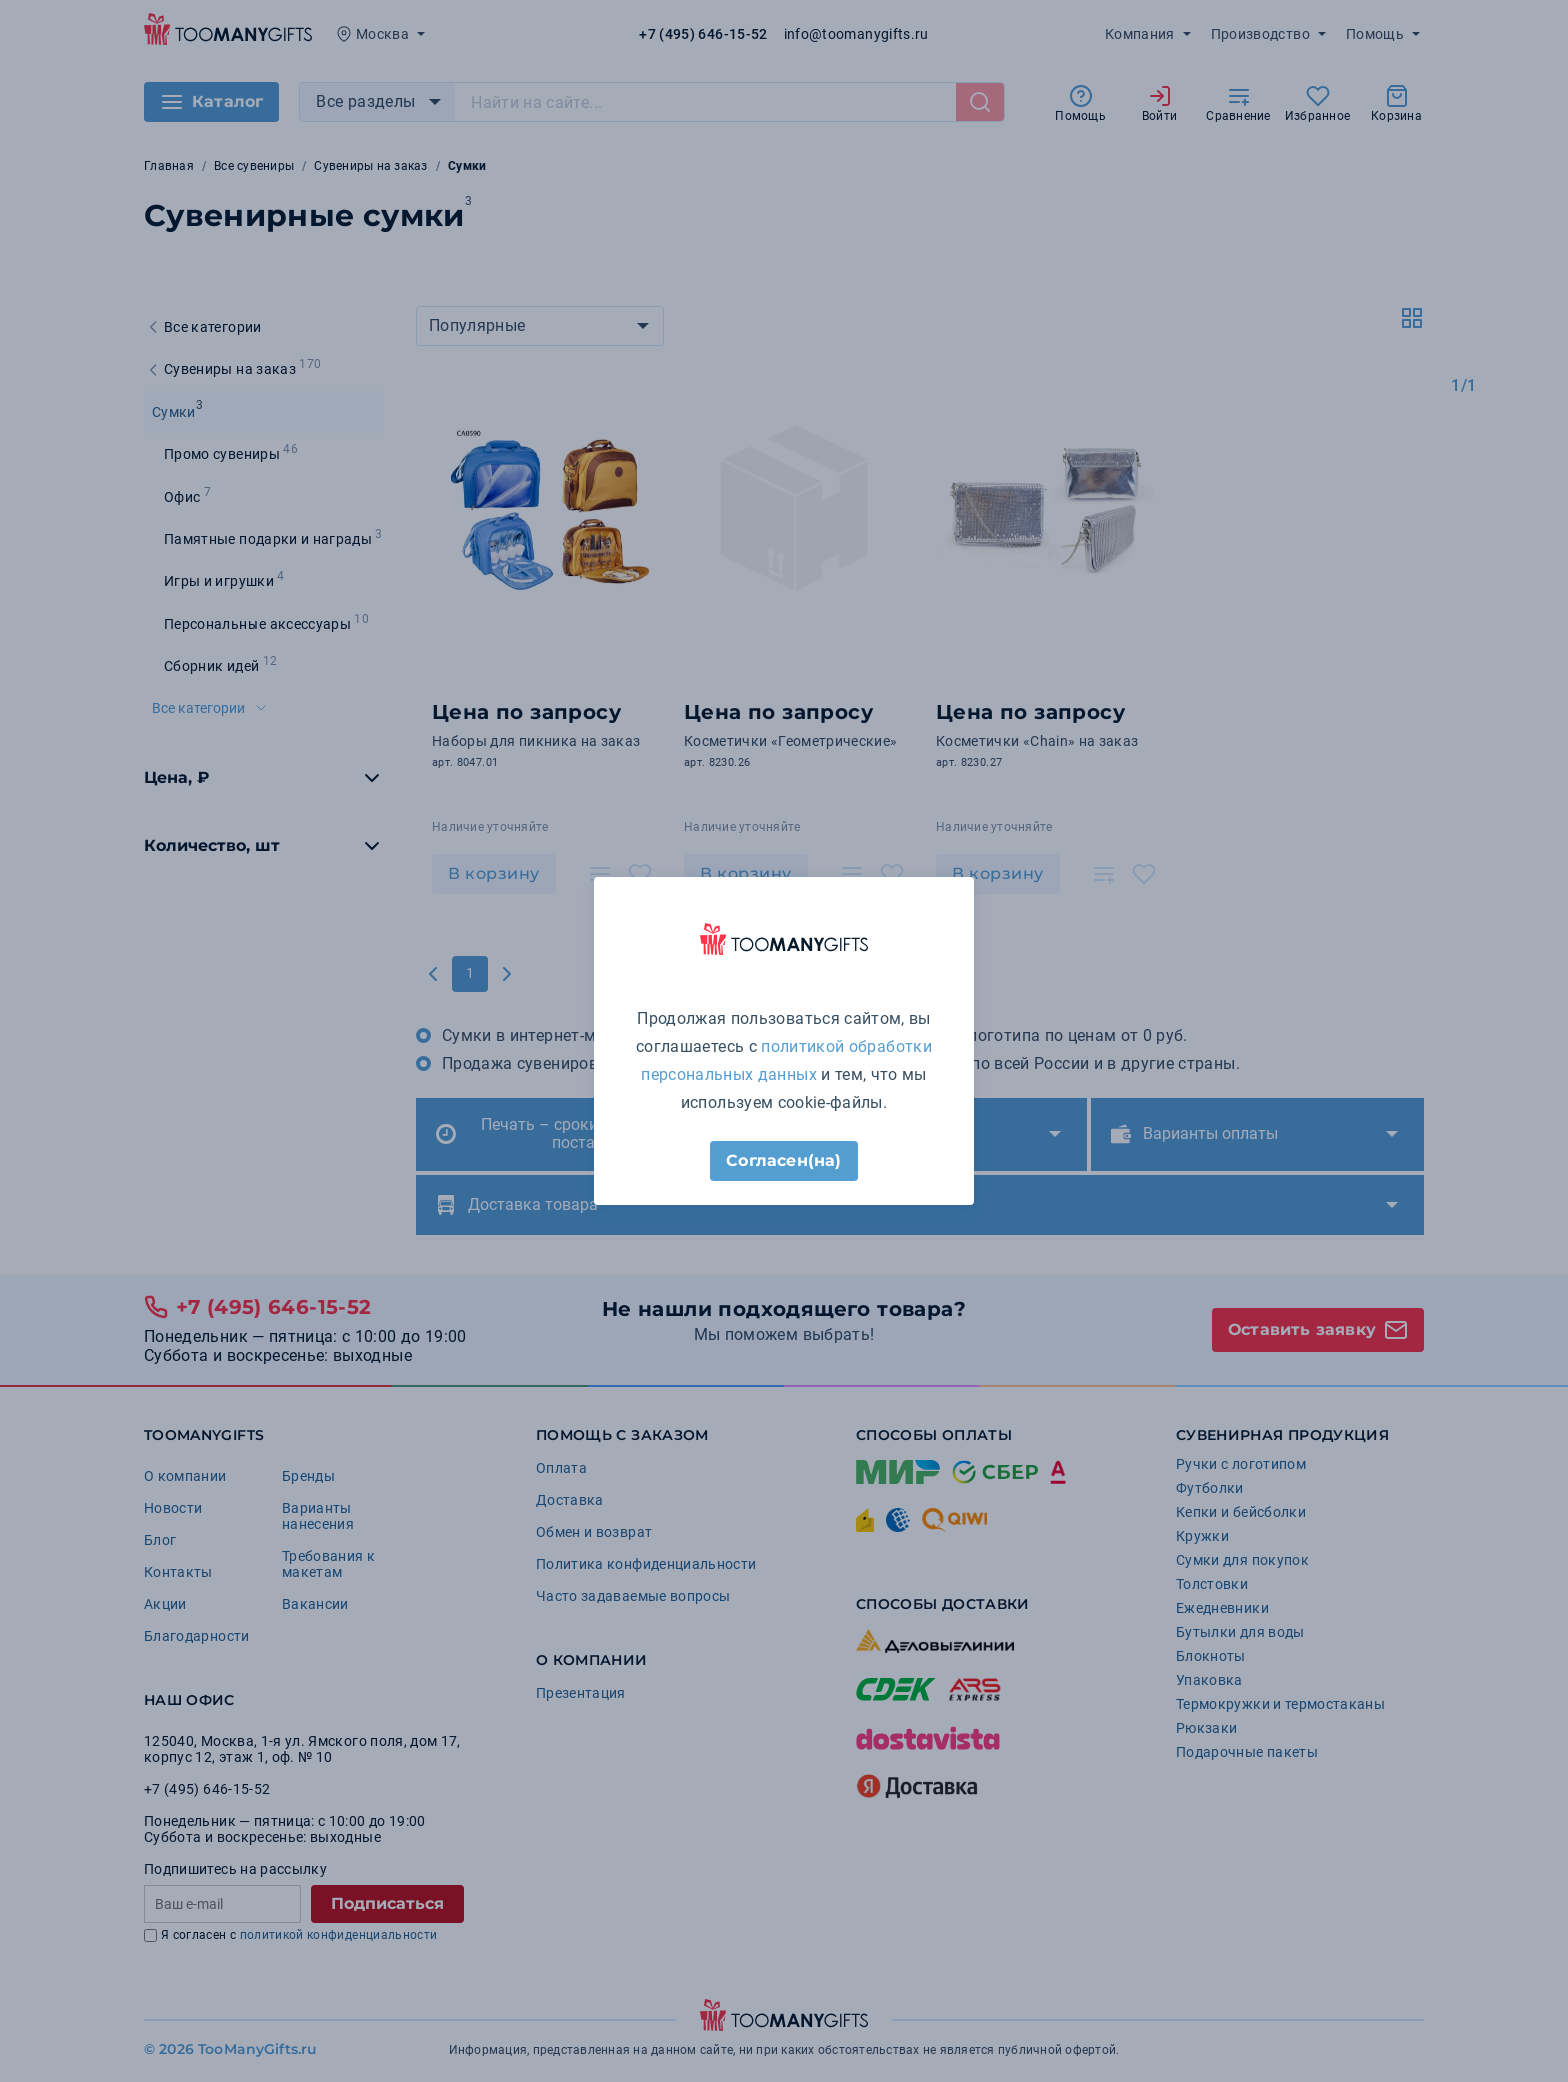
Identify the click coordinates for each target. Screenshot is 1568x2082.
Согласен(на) (783, 1160)
